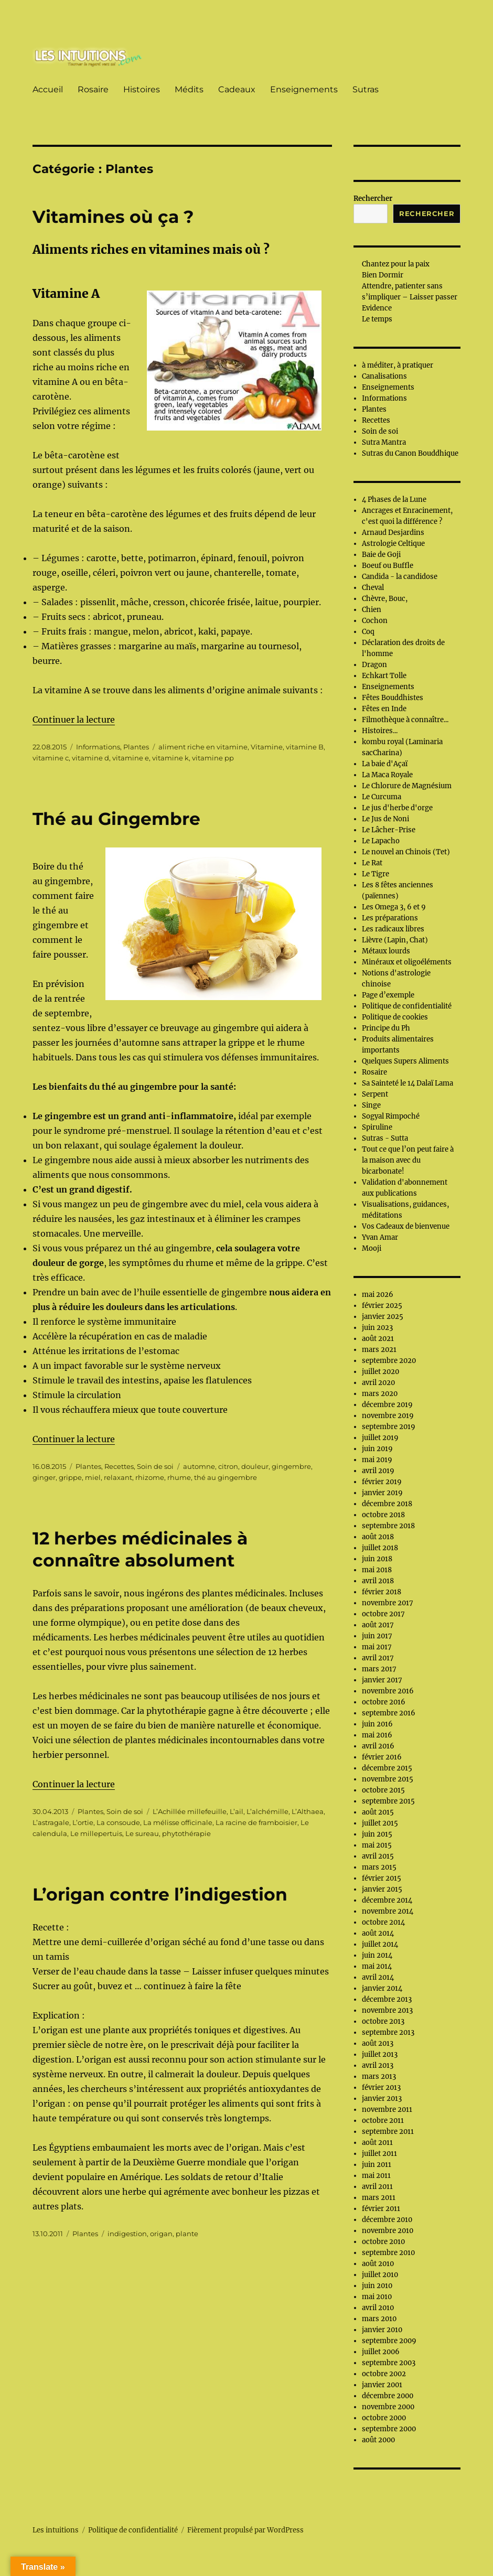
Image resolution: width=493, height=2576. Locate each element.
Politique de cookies (395, 1017)
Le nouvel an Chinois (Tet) (406, 851)
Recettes (119, 1466)
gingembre (291, 1466)
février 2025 (382, 1305)
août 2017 (378, 1624)
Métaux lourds (386, 951)
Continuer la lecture (74, 719)
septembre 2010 (388, 2252)
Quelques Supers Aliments (405, 1061)
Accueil (48, 89)
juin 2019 (377, 1448)
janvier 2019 (382, 1492)
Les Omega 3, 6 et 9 (394, 907)
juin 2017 (377, 1636)
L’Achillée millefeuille (190, 1811)
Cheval (373, 587)
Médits (189, 89)
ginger (44, 1477)
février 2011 (381, 2208)
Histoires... (380, 730)
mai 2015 (377, 1845)
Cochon (375, 620)
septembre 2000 (389, 2428)
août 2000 (378, 2439)
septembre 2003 (388, 2362)
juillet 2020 (380, 1371)
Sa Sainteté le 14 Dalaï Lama (407, 1083)
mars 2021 (379, 1349)
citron (228, 1466)
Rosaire (93, 89)
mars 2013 (379, 2076)
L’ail (236, 1811)
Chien (371, 609)
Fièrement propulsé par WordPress (245, 2530)
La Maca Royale (387, 774)
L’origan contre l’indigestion (160, 1894)
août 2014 (378, 1933)
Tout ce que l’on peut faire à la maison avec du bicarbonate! (408, 1160)
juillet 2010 (380, 2274)
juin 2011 (376, 2164)
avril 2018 (378, 1580)
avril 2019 (378, 1470)
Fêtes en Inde (384, 708)
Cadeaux (236, 89)
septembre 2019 (388, 1426)
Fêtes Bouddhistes (392, 697)
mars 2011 (378, 2197)
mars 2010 (379, 2318)
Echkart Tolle (384, 675)
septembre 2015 (388, 1801)
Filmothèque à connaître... (405, 719)
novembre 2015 (387, 1779)
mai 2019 (377, 1459)
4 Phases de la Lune (394, 499)
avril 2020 (378, 1382)
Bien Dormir (382, 275)
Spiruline (377, 1127)
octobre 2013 (383, 2021)
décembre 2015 (387, 1768)
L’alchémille (267, 1811)
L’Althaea (308, 1811)
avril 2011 (377, 2186)
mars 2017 (379, 1669)
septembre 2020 (389, 1360)
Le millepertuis (96, 1833)
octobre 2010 (383, 2241)
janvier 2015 (382, 1889)
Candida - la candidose (399, 576)
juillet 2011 (379, 2153)
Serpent (375, 1094)
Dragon (374, 664)
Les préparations (390, 918)
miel (93, 1477)
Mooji (371, 1248)
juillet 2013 (380, 2054)
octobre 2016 (383, 1702)
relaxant (118, 1477)
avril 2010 (378, 2307)
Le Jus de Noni (385, 818)
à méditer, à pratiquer (397, 365)
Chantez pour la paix (396, 264)
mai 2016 (377, 1735)
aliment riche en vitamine (203, 747)
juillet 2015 (380, 1823)
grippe (70, 1477)
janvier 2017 (382, 1680)
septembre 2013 (388, 2032)
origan (161, 2233)
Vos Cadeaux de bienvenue (405, 1226)
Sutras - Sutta (385, 1138)
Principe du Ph (386, 1028)
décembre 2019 (387, 1404)
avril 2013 (377, 2065)
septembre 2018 (388, 1525)
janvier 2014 (382, 1988)
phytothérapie (186, 1833)
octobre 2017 (383, 1613)
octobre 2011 (383, 2120)
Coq (368, 631)
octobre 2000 (384, 2417)
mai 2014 (377, 1966)
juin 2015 (377, 1834)
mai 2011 (376, 2175)
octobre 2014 (383, 1922)
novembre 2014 (387, 1911)
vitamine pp (213, 758)
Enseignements (304, 89)
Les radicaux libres (393, 929)
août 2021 (378, 1338)
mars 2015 (379, 1867)
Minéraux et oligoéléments (407, 962)
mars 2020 (380, 1393)
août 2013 (377, 2043)
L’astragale (51, 1822)
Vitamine (267, 747)
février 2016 (382, 1757)
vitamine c (51, 758)
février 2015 (381, 1878)
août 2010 (378, 2263)
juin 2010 (377, 2285)
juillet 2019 (380, 1437)
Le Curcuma (381, 796)
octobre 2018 (383, 1514)
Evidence (377, 308)
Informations (98, 747)
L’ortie (82, 1822)
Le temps (377, 319)
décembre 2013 (387, 1999)
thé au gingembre (225, 1477)
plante (187, 2233)
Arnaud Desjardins (393, 532)
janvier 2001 (382, 2384)
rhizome (149, 1477)
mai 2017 (377, 1647)
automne (199, 1466)
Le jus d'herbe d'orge (397, 807)
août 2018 (378, 1536)
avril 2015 (378, 1856)
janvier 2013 (382, 2098)
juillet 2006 (381, 2351)
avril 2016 (378, 1746)
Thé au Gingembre (116, 818)
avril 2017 (378, 1658)
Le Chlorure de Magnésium (407, 785)
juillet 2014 (380, 1944)
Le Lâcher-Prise (388, 829)
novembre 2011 (387, 2109)
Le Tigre (375, 874)
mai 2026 (377, 1294)
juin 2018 (377, 1558)
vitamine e (130, 758)
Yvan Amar (380, 1237)
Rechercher (372, 198)
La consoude (118, 1822)
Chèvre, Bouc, (385, 598)
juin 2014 (377, 1955)
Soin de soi (155, 1466)
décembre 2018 (387, 1503)
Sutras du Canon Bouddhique (410, 453)
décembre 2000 (387, 2395)
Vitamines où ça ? (113, 216)
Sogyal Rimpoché (391, 1116)
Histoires (141, 89)
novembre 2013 (387, 2010)
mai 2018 (377, 1569)
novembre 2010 (387, 2230)
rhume (179, 1477)
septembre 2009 (389, 2340)
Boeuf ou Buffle (387, 565)
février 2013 (381, 2087)
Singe (371, 1105)
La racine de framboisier (256, 1822)
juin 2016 (377, 1724)
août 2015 (378, 1812)
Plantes (136, 747)
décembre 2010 (387, 2219)
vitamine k (170, 758)
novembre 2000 (388, 2406)
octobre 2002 (384, 2373)
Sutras (365, 89)
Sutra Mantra (384, 442)
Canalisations (384, 376)
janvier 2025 (382, 1316)
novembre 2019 (388, 1415)
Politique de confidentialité (407, 1006)
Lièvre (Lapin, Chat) (395, 940)
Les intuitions (56, 2530)
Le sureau (142, 1833)
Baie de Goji (381, 554)
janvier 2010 (382, 2329)
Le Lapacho (381, 840)
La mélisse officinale (177, 1822)
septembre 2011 (388, 2131)
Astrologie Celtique (393, 543)
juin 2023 (377, 1327)
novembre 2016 (388, 1691)
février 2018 (381, 1591)
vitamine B (305, 747)
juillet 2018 (380, 1547)
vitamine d (90, 758)
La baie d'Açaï (385, 763)
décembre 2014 (387, 1900)
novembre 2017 (387, 1602)
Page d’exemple (388, 995)
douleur (255, 1466)
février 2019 (382, 1481)
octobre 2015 (383, 1790)
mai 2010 (377, 2296)
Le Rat (372, 862)
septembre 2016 (388, 1713)
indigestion (127, 2233)
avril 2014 (378, 1977)
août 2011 (377, 2142)
